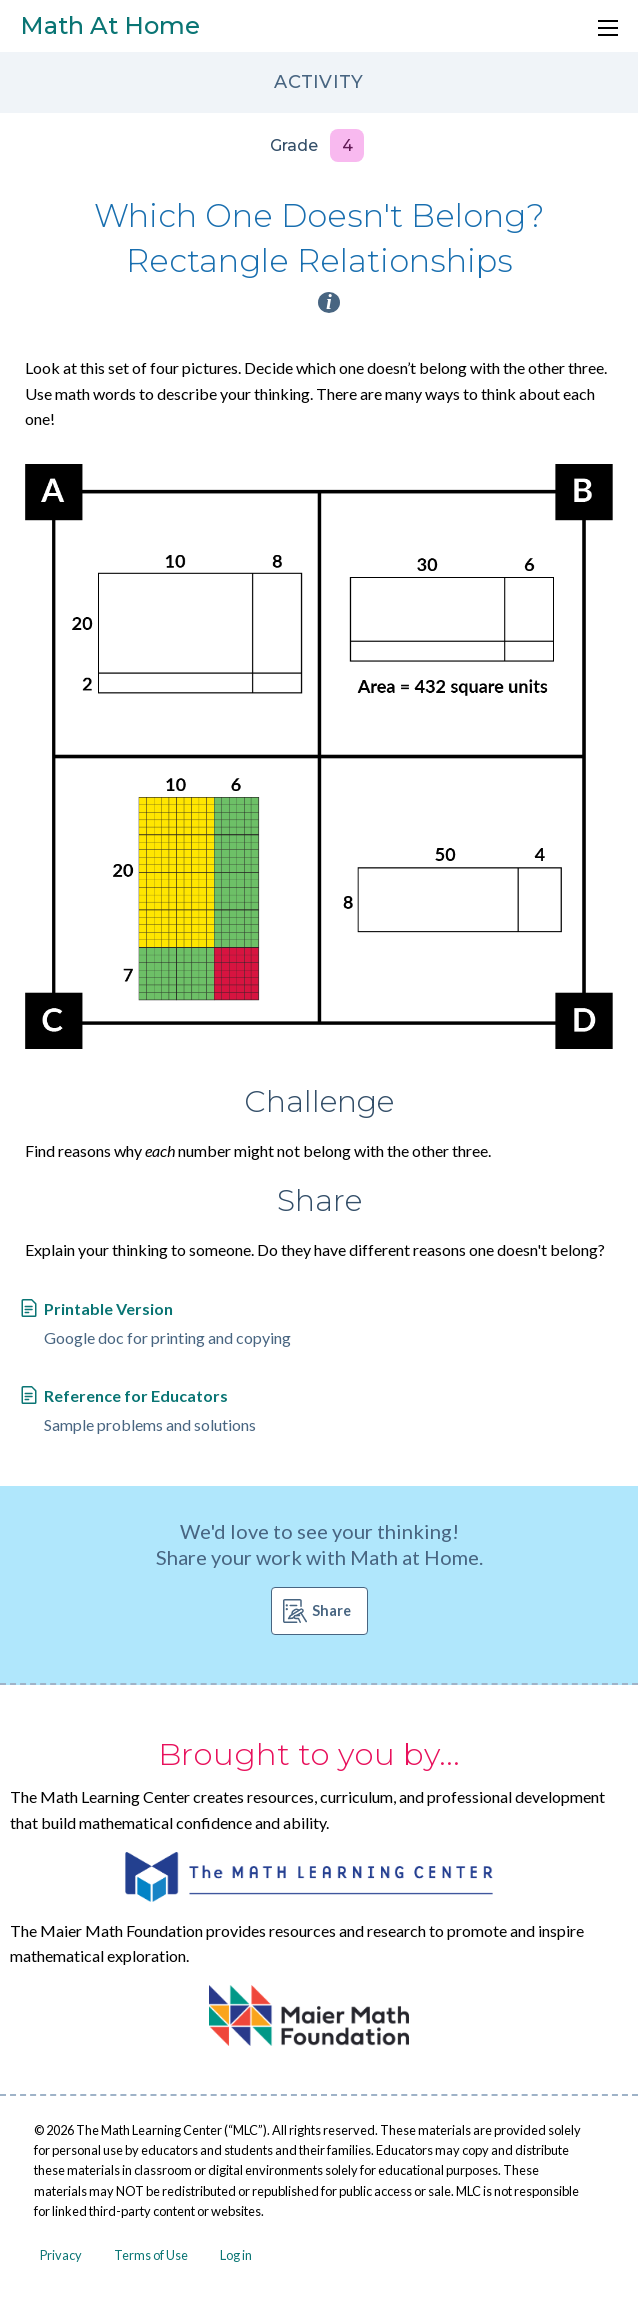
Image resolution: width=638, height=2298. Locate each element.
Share (331, 1610)
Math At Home (110, 25)
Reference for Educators (136, 1395)
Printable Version (108, 1308)
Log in (236, 2255)
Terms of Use (151, 2255)
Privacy (61, 2255)
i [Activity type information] (329, 302)
